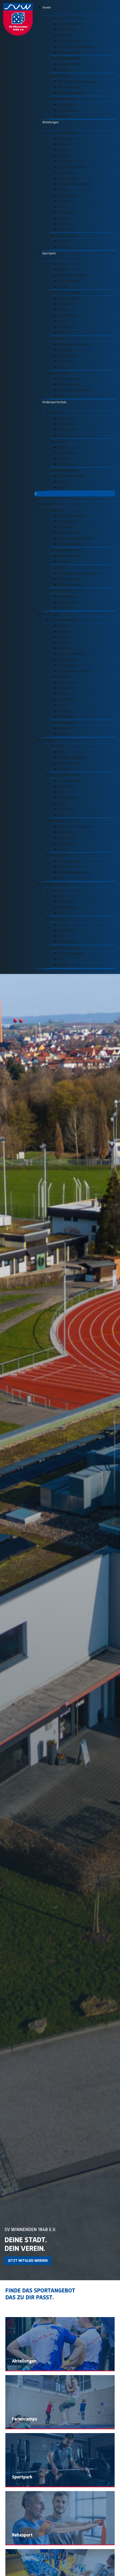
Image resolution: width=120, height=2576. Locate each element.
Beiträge (64, 70)
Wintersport (66, 229)
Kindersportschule (54, 402)
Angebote (57, 441)
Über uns (56, 18)
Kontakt (63, 287)
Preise (62, 487)
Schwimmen (66, 453)
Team (61, 332)
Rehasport (57, 338)
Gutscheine (65, 327)
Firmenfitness (67, 315)
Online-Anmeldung (70, 476)
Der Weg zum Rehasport (75, 344)
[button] (75, 494)
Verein (46, 7)
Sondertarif (66, 361)
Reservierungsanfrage (73, 390)
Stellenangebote (69, 52)
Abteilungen (50, 122)
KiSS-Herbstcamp (70, 93)
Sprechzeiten (67, 430)
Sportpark (49, 253)
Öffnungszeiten (69, 281)
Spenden (64, 116)
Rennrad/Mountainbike (73, 184)
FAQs (61, 396)
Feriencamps (67, 464)
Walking (63, 247)
